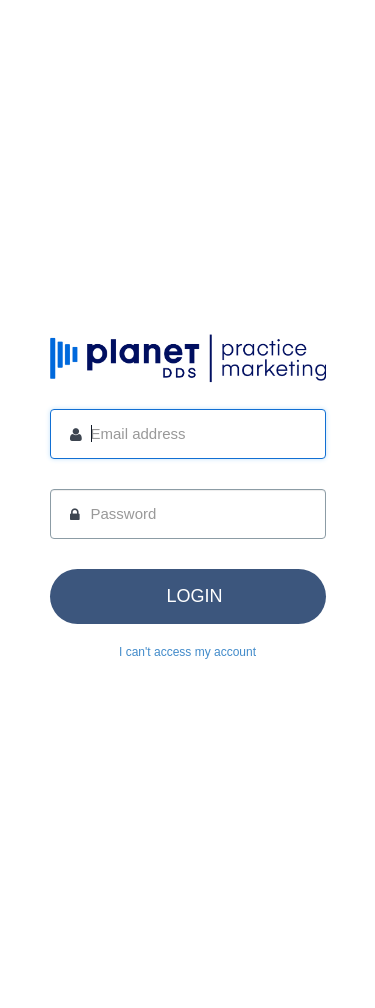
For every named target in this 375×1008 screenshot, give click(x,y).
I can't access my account (187, 652)
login (194, 596)
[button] (188, 597)
